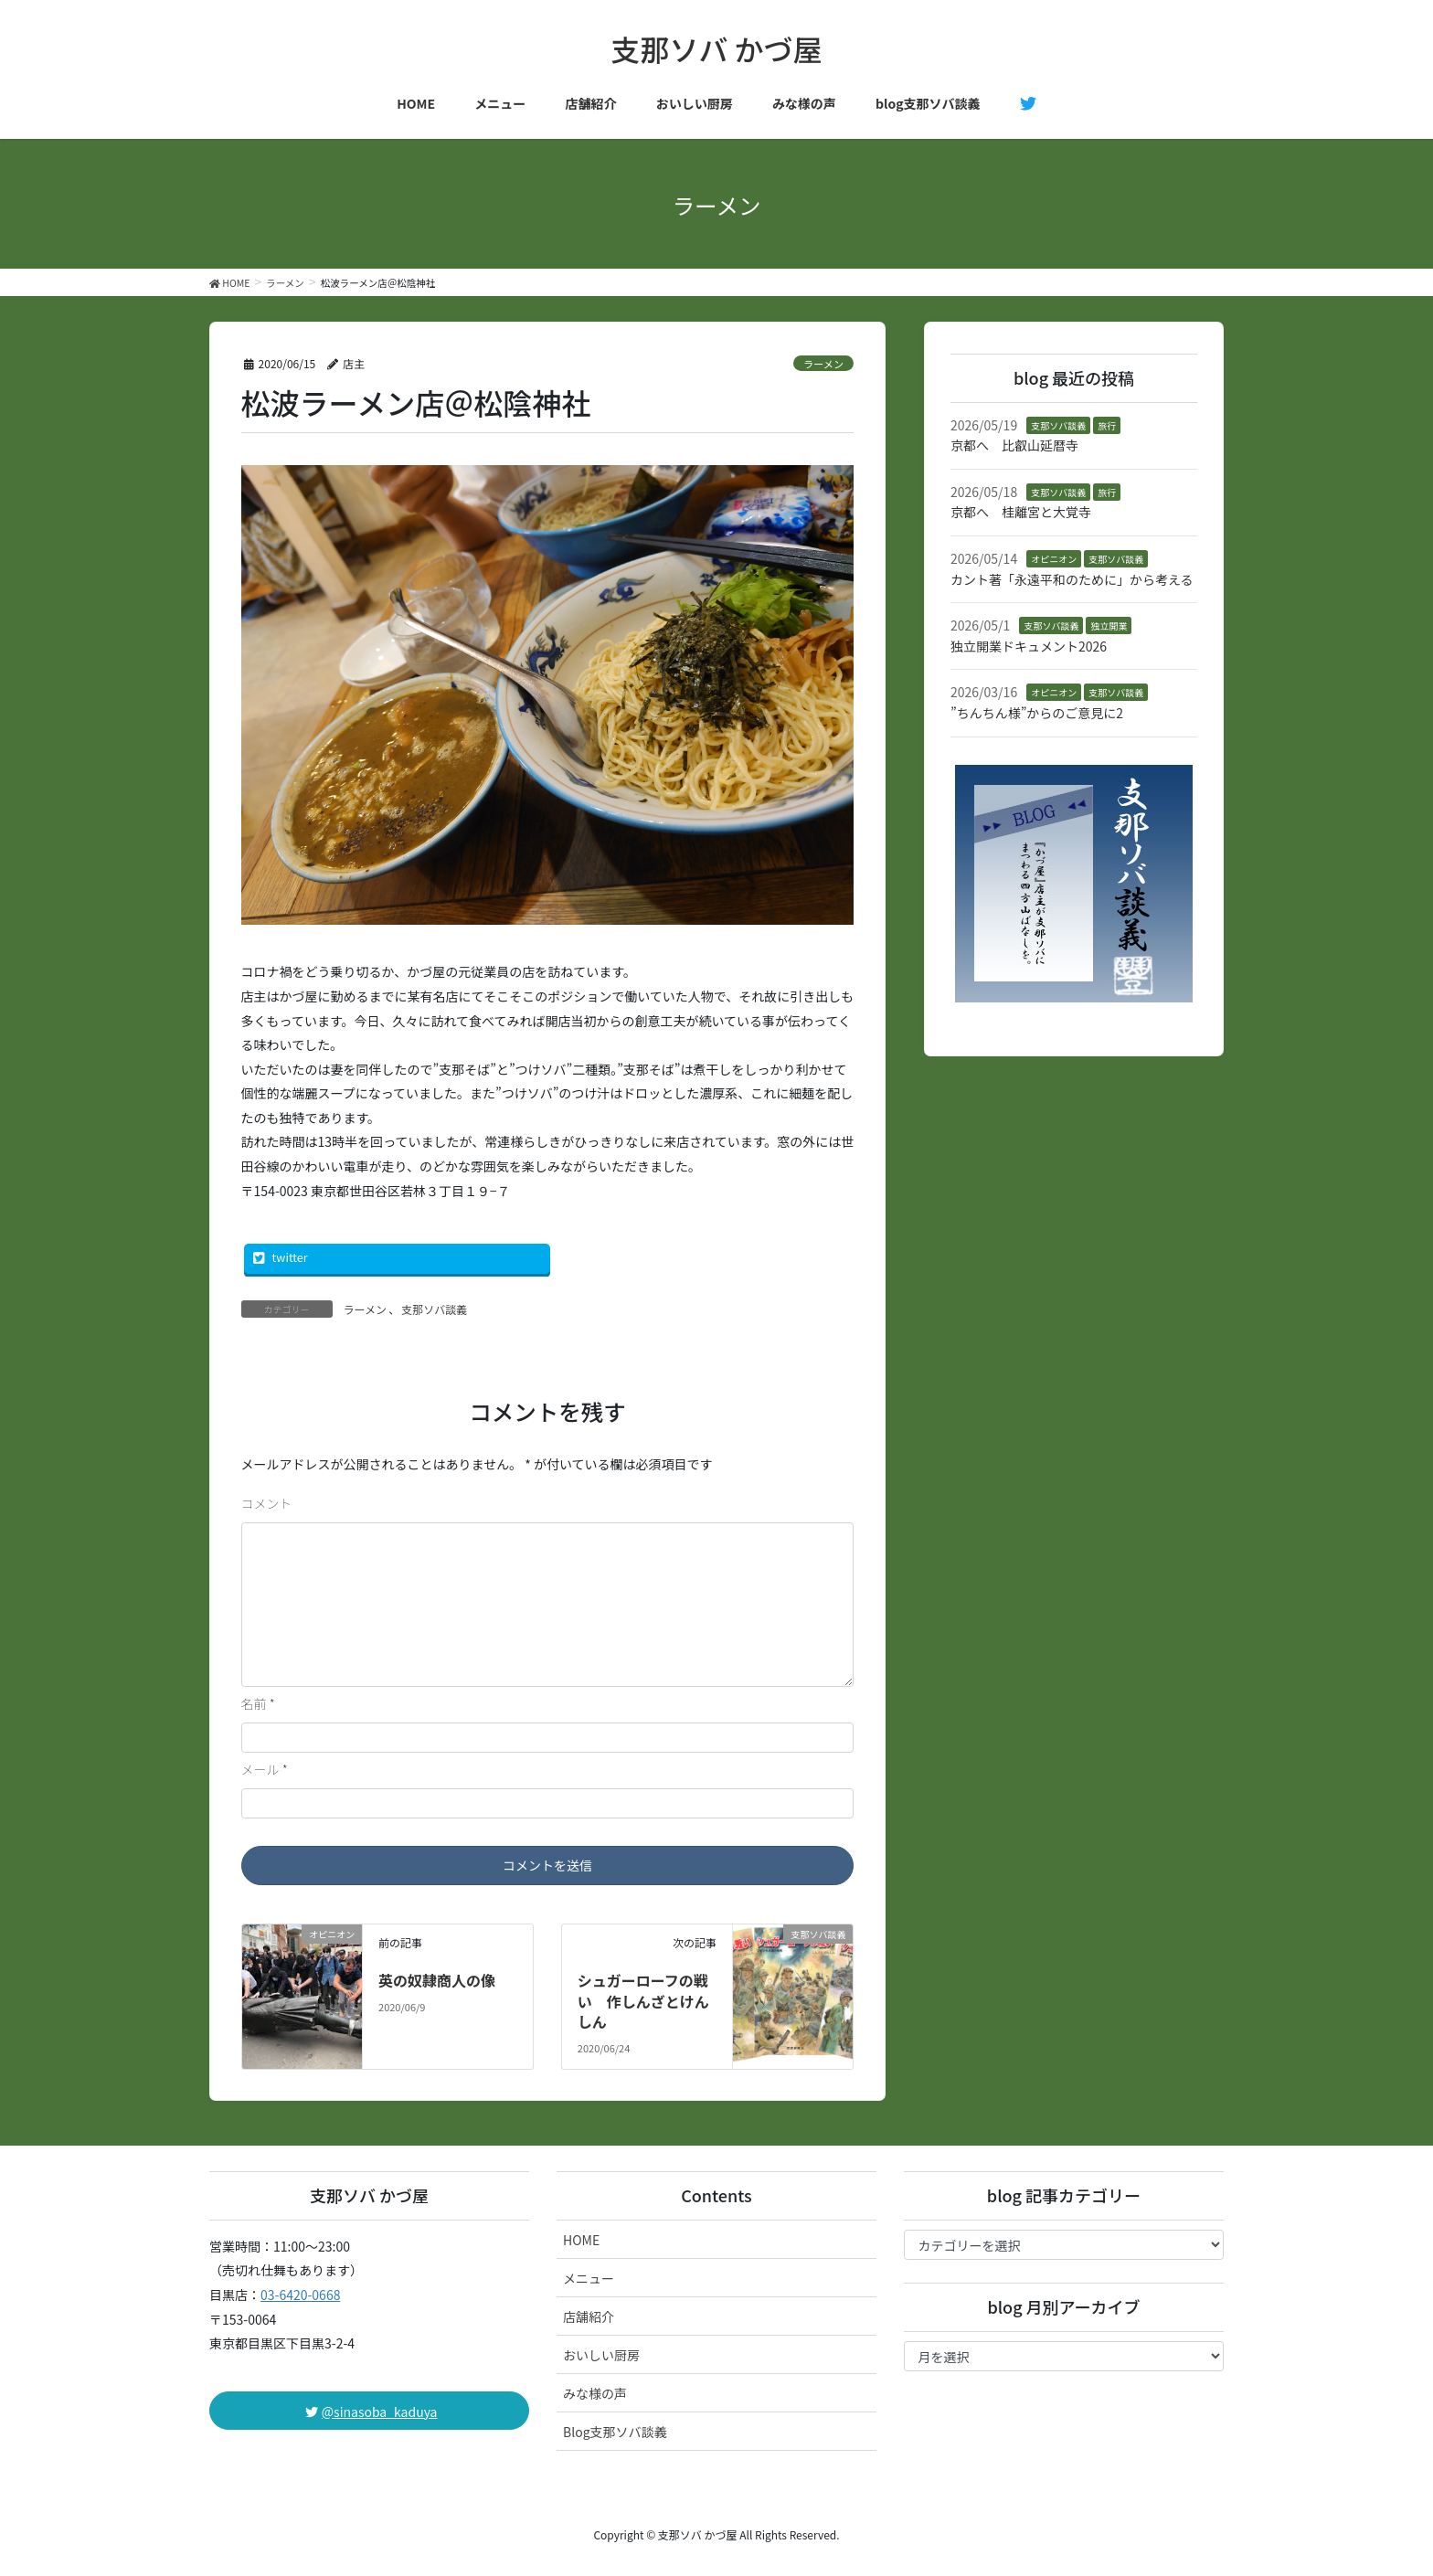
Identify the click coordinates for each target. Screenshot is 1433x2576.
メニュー (588, 2278)
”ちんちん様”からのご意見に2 (1036, 713)
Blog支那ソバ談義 (615, 2431)
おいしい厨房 (601, 2355)
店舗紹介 (588, 2316)
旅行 (1107, 425)
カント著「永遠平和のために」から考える (1072, 579)
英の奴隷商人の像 (436, 1980)
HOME (581, 2240)
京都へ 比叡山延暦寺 (1014, 445)
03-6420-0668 (300, 2294)
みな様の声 (595, 2393)
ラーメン (823, 363)
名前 (258, 1703)
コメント (266, 1503)
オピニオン (1054, 559)
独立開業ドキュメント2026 (1028, 646)
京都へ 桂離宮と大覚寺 (1020, 512)
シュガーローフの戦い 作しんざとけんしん (643, 2000)
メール (264, 1769)
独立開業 (1108, 625)
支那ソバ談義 (434, 1309)
